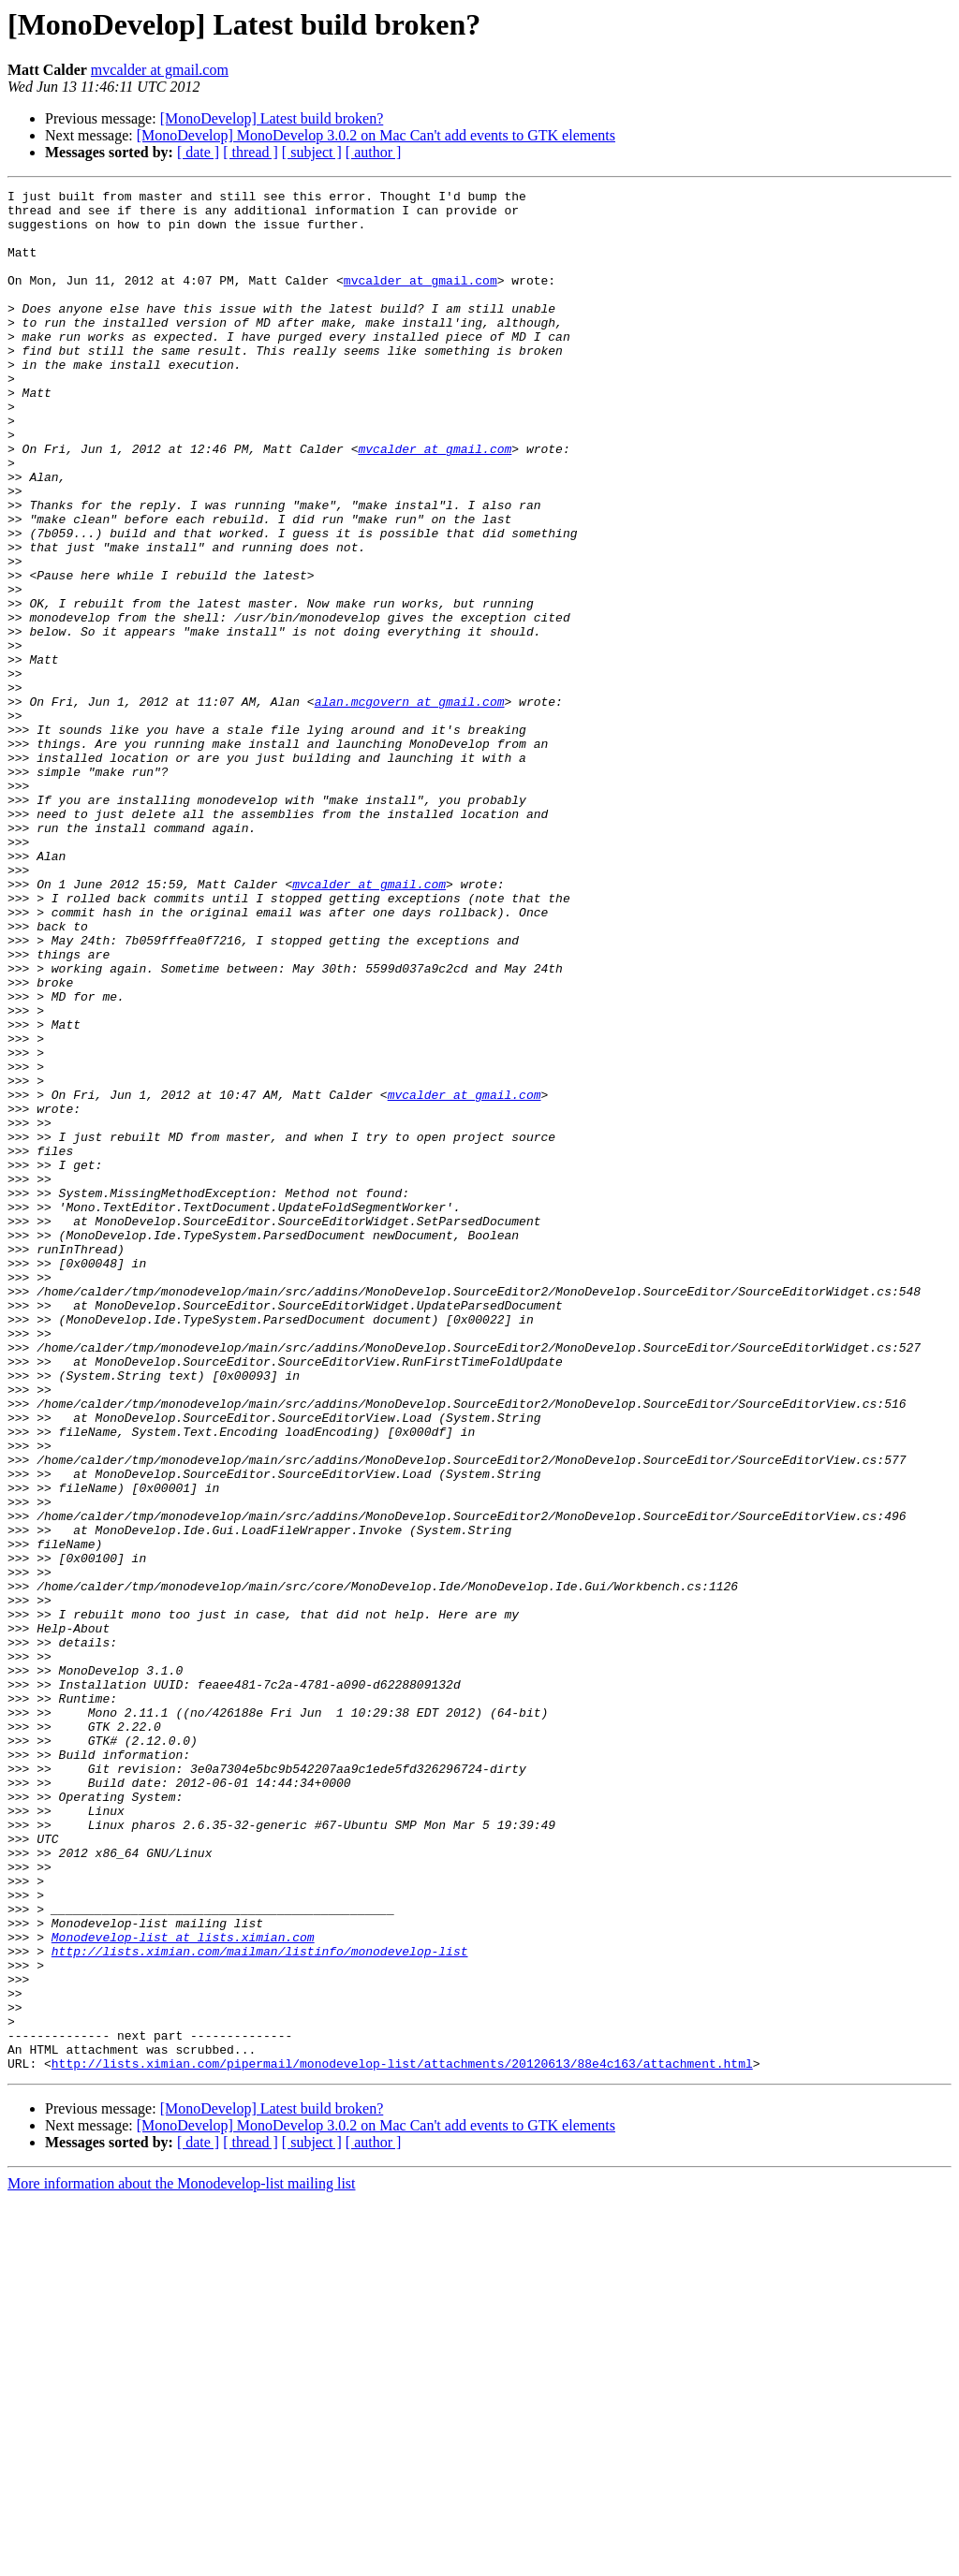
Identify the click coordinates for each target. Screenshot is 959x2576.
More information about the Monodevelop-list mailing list (181, 2560)
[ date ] (198, 152)
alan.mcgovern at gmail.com (410, 805)
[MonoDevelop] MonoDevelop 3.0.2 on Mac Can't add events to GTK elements (376, 135)
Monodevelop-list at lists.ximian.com (183, 2287)
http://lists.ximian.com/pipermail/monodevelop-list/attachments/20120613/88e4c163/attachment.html (402, 2439)
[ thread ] (250, 152)
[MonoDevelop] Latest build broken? (272, 118)
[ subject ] (312, 152)
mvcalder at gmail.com (160, 70)
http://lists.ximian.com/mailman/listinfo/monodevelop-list (260, 2304)
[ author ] (374, 152)
